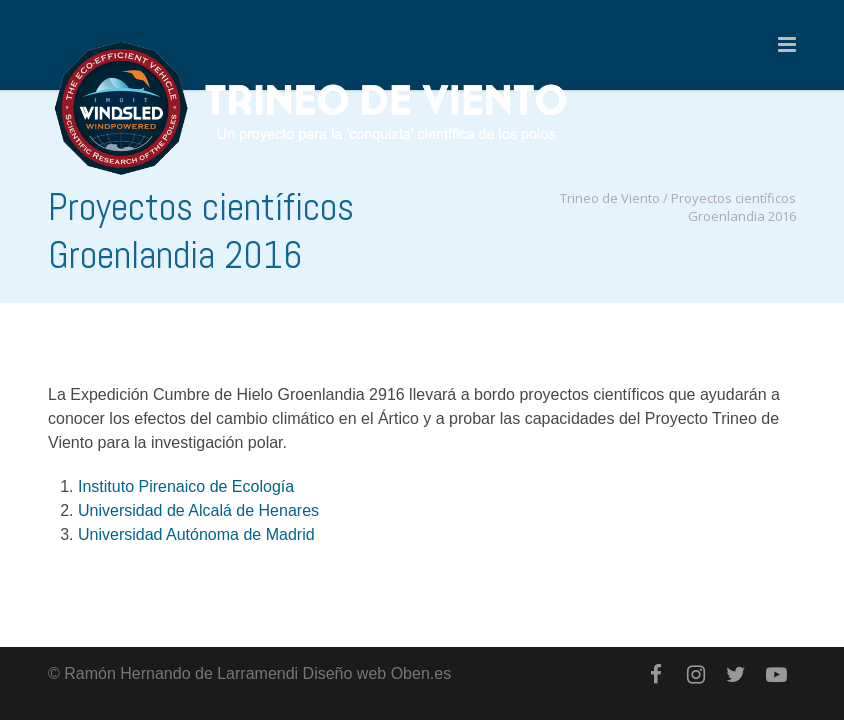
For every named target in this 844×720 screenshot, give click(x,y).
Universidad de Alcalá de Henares (198, 510)
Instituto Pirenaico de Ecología (186, 486)
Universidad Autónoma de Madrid (196, 534)
